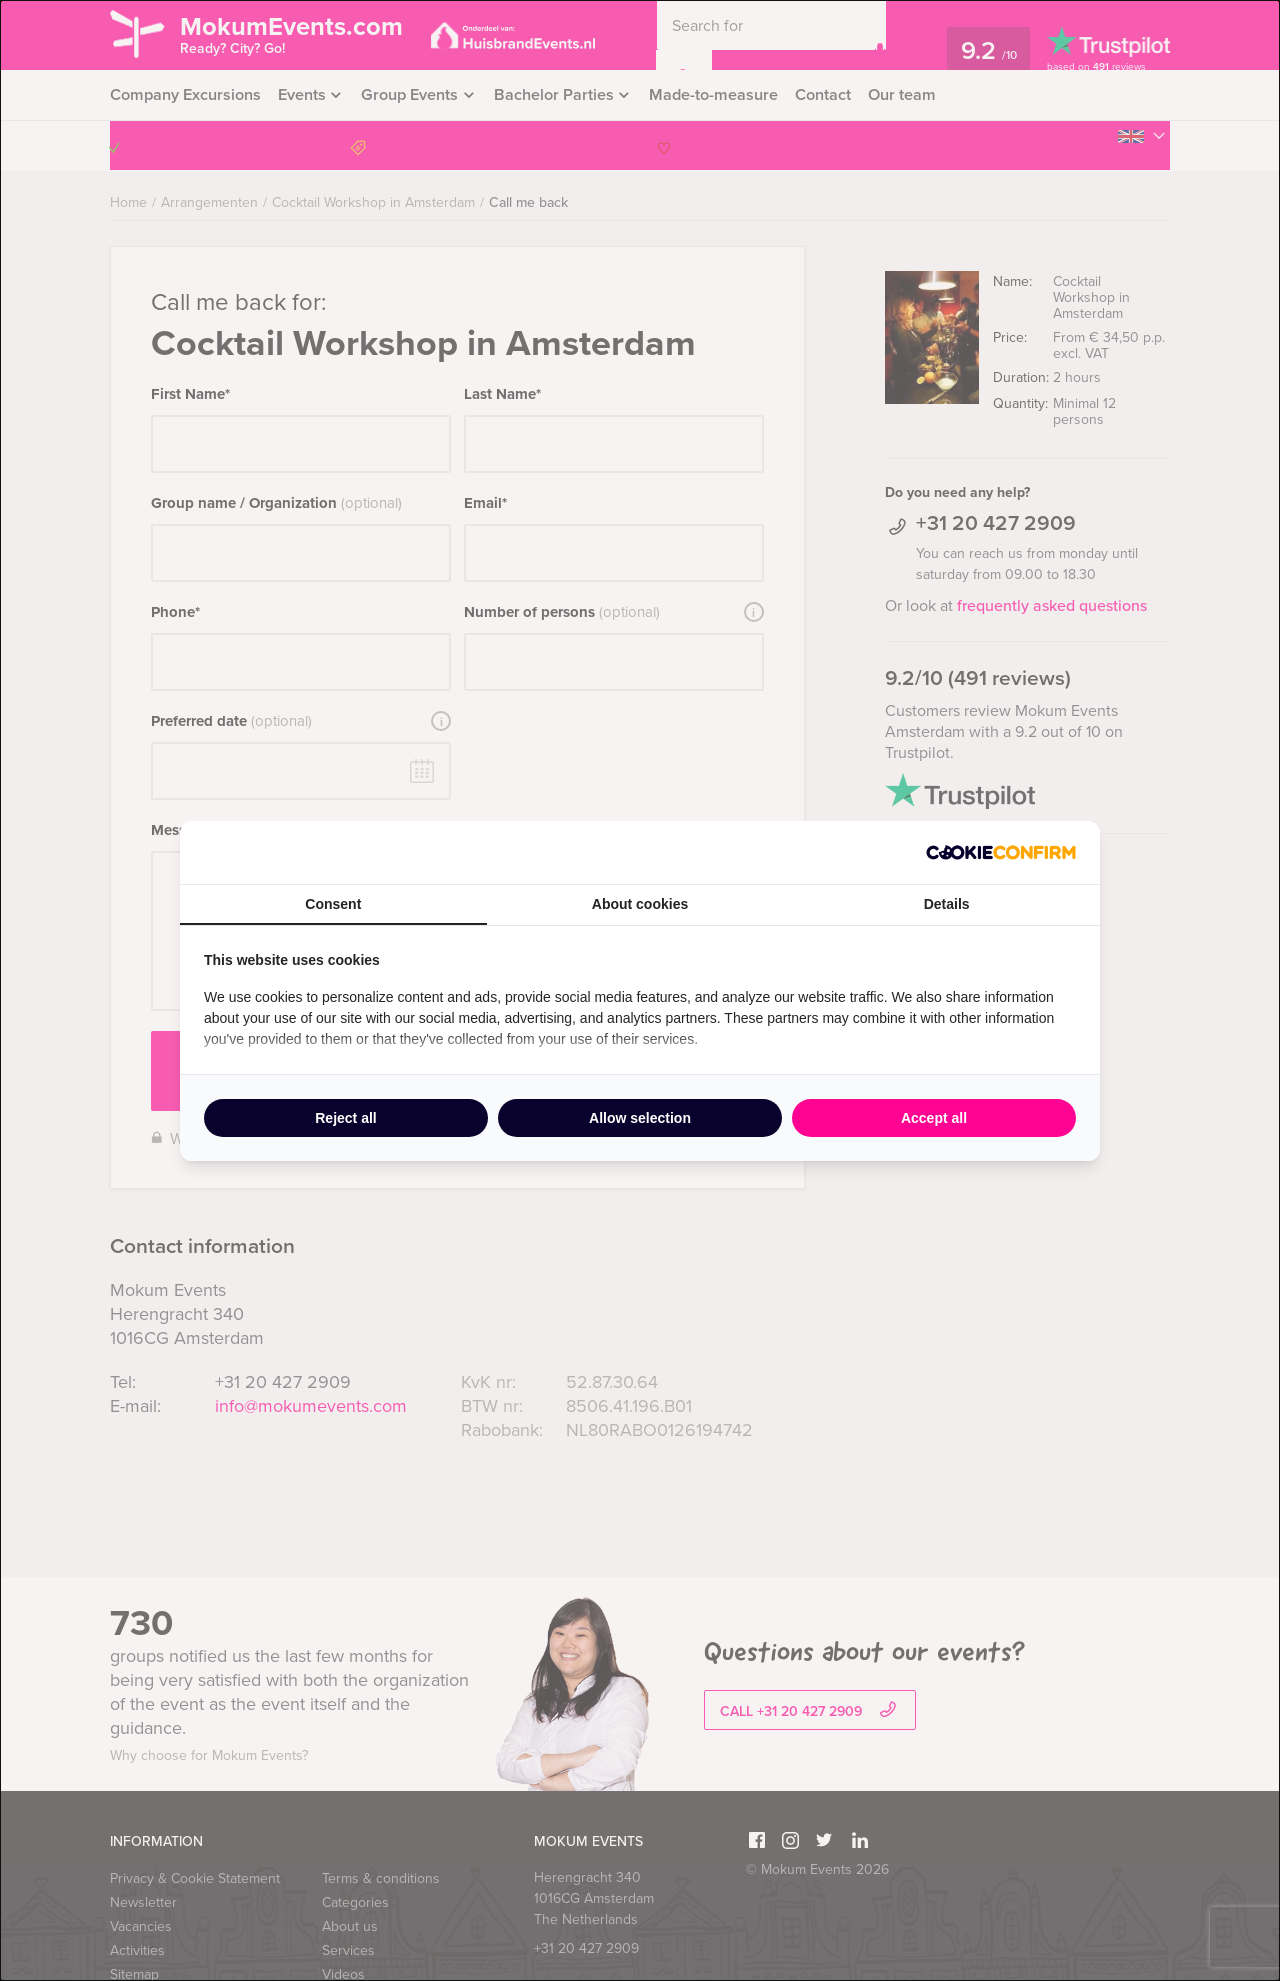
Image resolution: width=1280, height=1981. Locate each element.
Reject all (345, 1118)
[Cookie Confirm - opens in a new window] (1001, 852)
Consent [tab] (333, 904)
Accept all (934, 1118)
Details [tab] (947, 904)
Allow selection (640, 1118)
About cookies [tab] (640, 904)
